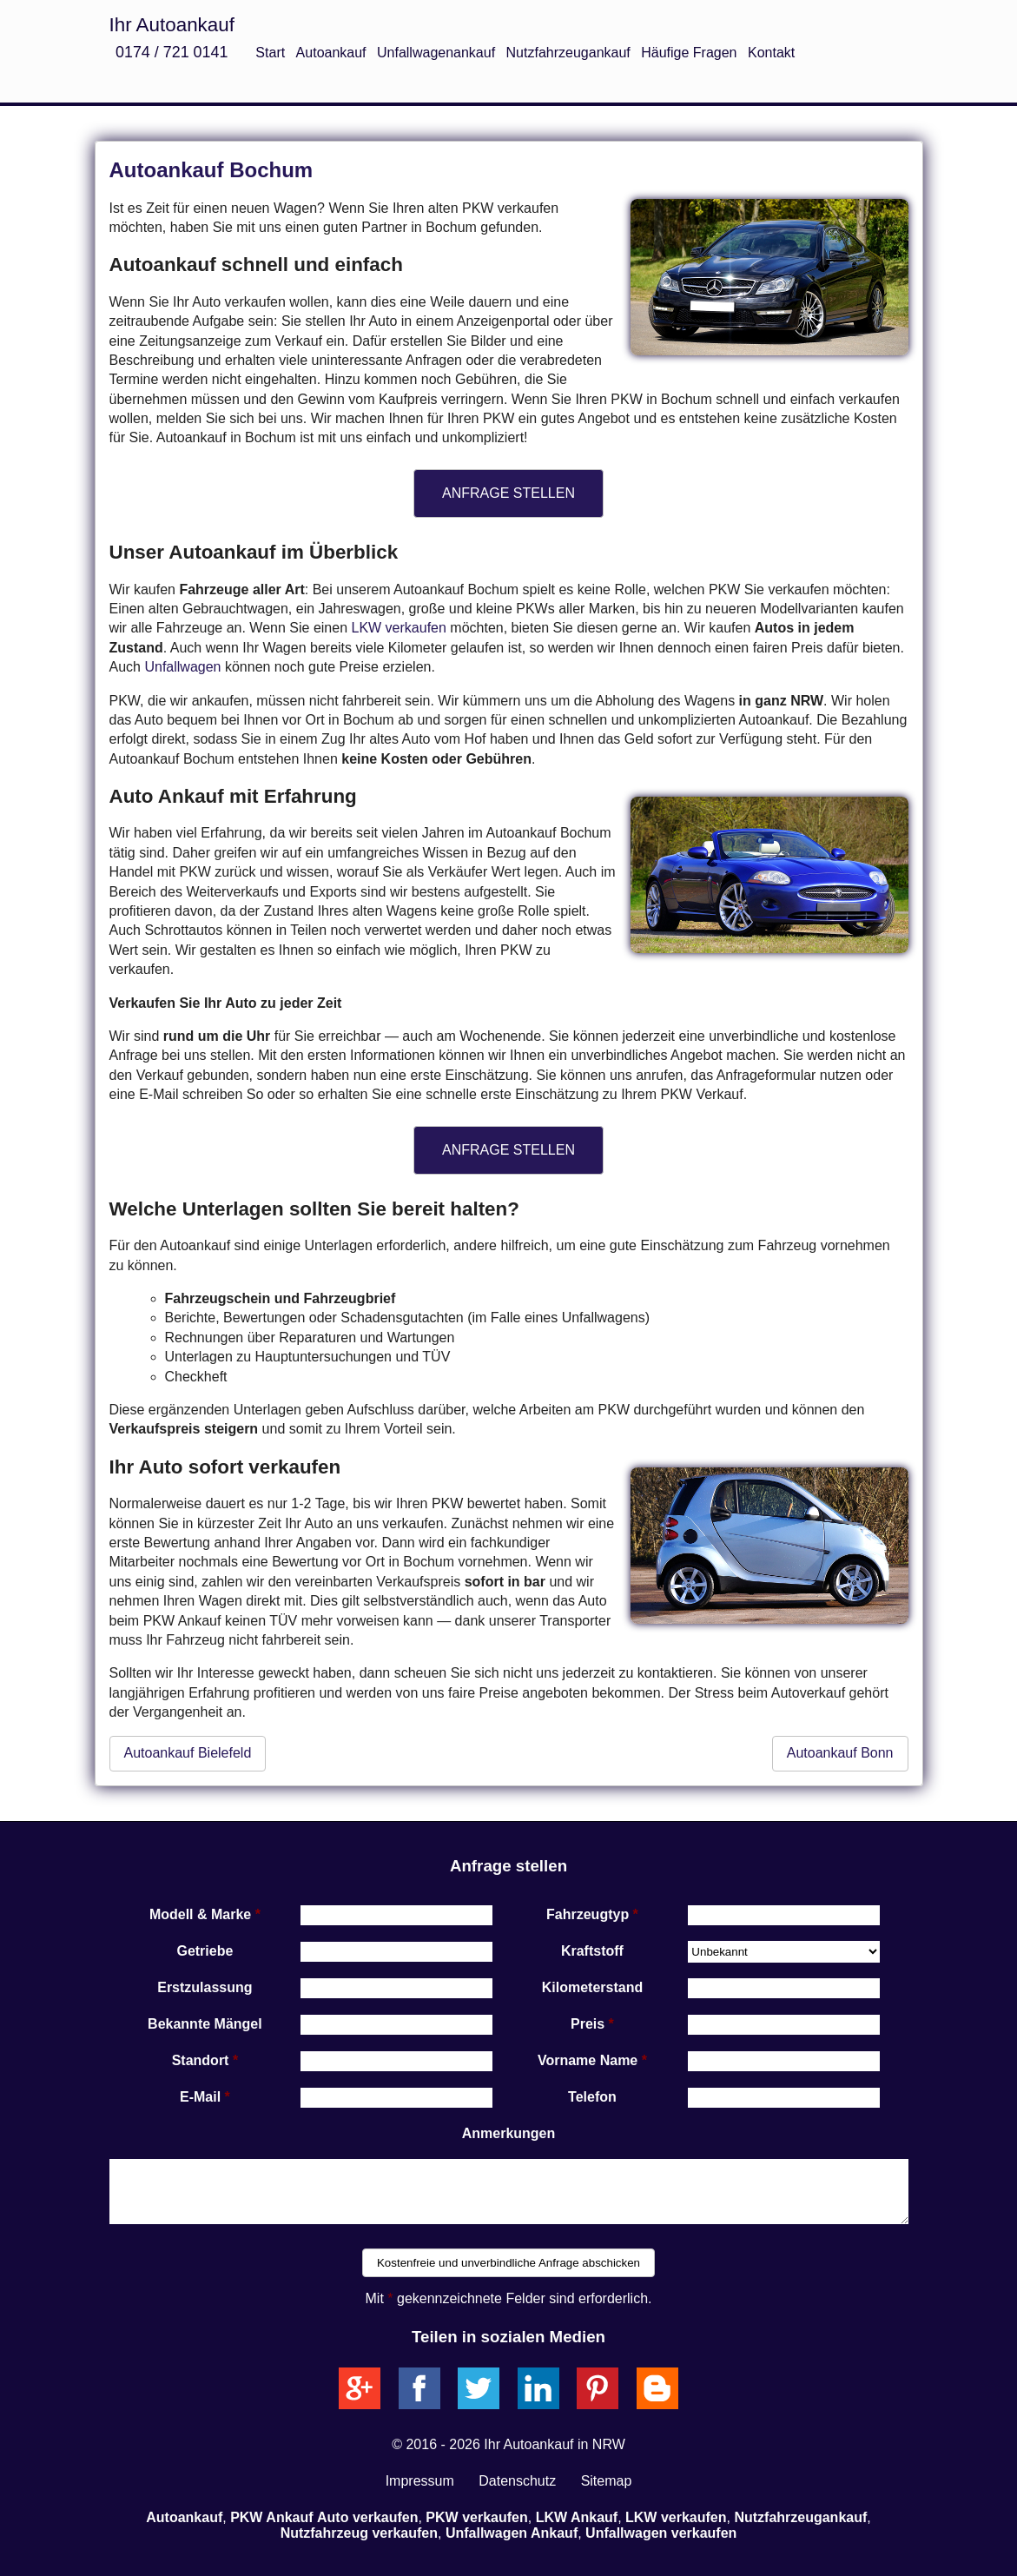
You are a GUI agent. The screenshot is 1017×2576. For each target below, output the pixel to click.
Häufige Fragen (688, 52)
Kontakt (771, 52)
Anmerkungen (509, 2133)
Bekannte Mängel (205, 2023)
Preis (587, 2023)
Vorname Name (587, 2060)
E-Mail (200, 2096)
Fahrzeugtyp (587, 1914)
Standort (200, 2060)
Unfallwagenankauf (436, 52)
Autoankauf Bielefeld (188, 1752)
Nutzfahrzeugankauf (568, 52)
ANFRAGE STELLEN (508, 493)
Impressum (420, 2480)
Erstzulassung (204, 1987)
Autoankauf (331, 52)
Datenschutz (517, 2480)
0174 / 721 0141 (172, 52)
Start (270, 52)
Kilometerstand (592, 1987)
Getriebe (204, 1951)
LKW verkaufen (398, 627)
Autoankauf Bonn (840, 1752)
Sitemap (606, 2480)
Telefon (592, 2096)
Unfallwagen (182, 666)
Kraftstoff (592, 1951)
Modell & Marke (200, 1914)
